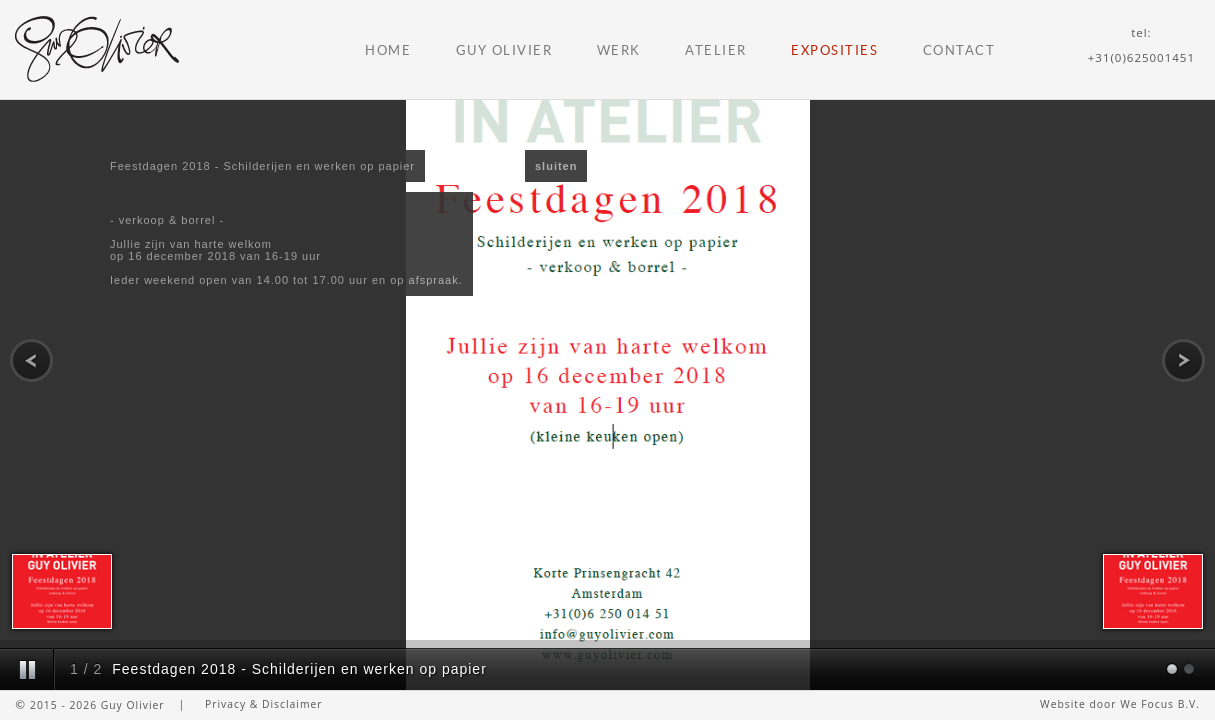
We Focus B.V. (1160, 704)
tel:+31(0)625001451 (1141, 45)
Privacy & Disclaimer (264, 704)
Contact (959, 50)
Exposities (834, 50)
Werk (619, 50)
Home (388, 50)
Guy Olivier (504, 50)
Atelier (716, 50)
